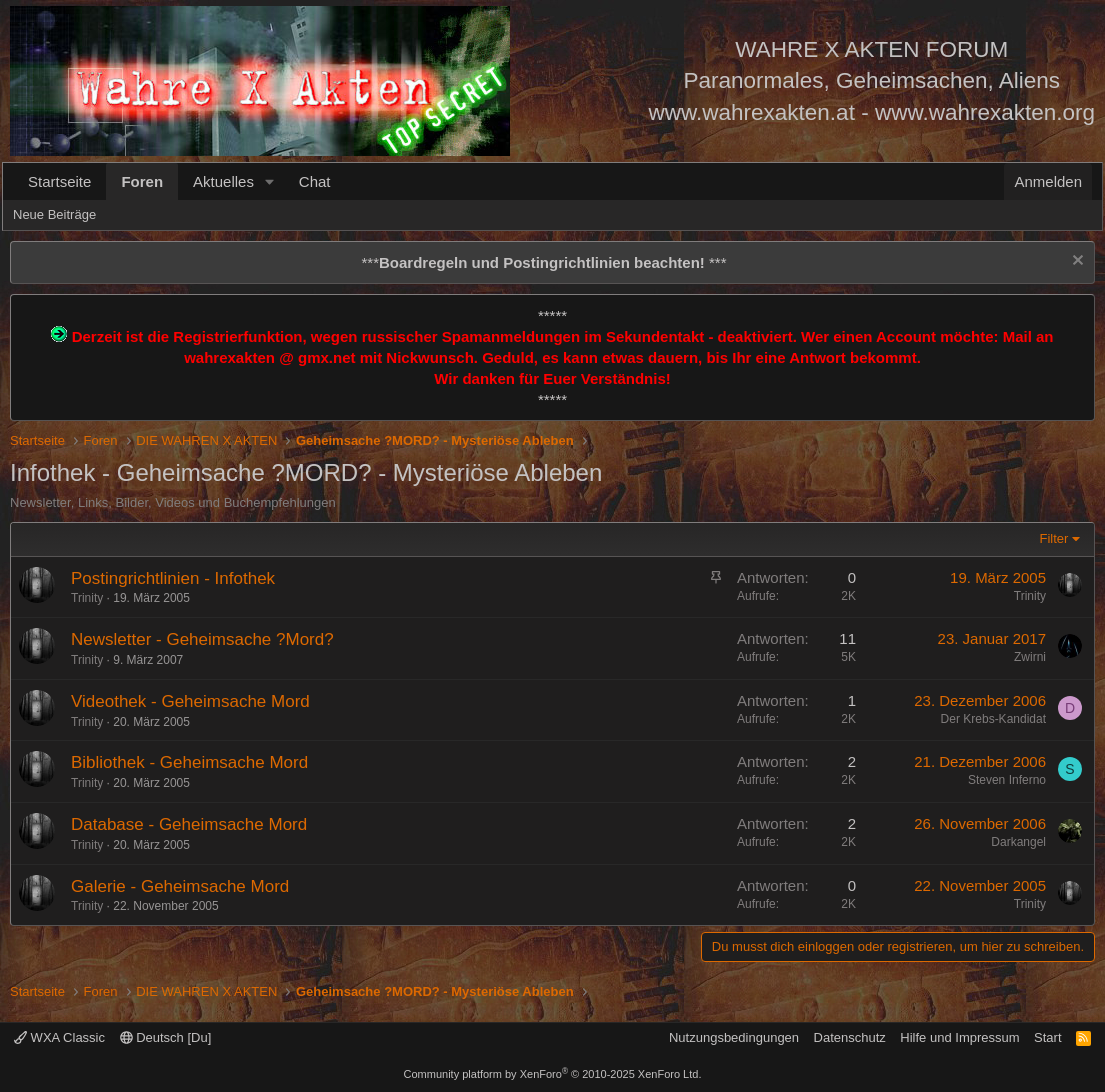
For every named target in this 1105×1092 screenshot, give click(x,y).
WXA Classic (59, 1037)
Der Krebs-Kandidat (993, 719)
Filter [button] (1054, 538)
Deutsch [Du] (166, 1037)
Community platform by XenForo (553, 1074)
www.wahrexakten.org (985, 112)
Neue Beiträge (54, 214)
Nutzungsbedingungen (734, 1037)
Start (1047, 1037)
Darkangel (1018, 842)
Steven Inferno (1007, 780)
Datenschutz (850, 1037)
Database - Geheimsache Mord (189, 824)
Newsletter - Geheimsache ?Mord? (202, 639)
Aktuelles (223, 181)
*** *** (543, 262)
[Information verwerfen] (1075, 262)
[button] (270, 181)
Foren (142, 181)
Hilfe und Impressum (959, 1037)
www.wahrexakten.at (752, 112)
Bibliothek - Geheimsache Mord (189, 762)
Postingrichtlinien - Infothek (173, 578)
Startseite (59, 181)
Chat (315, 181)
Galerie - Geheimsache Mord (180, 886)
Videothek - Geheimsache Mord (190, 701)
